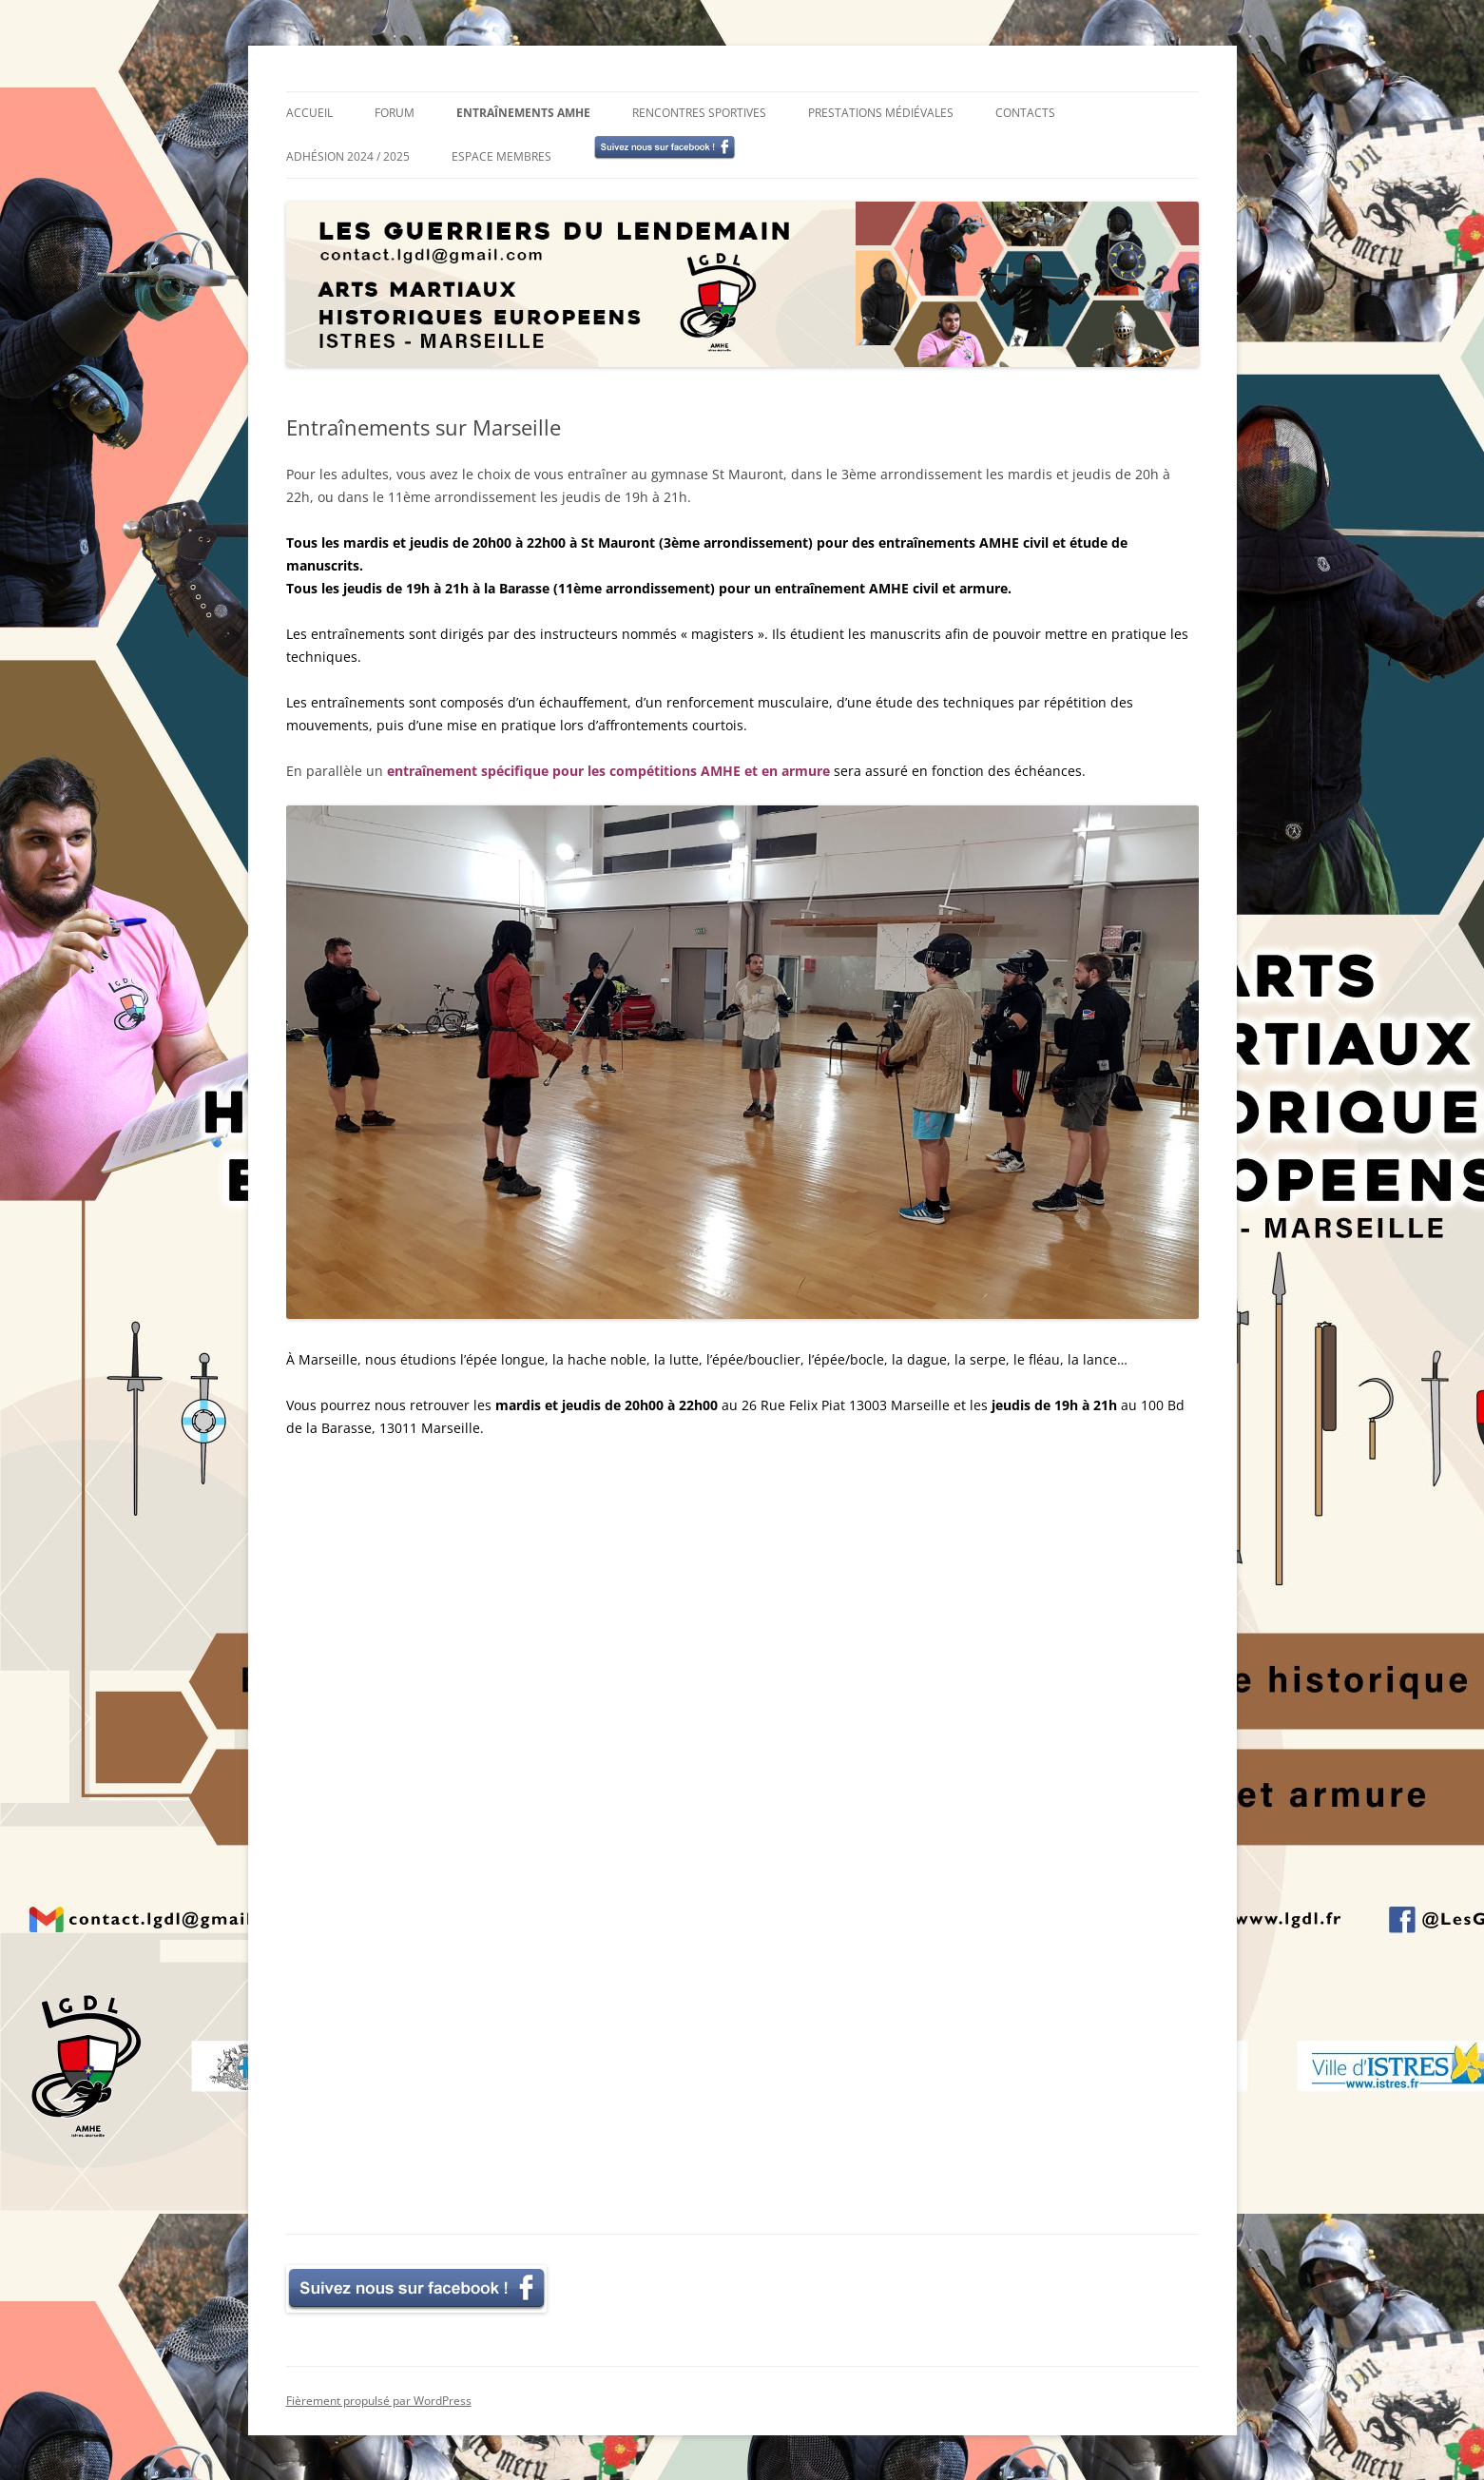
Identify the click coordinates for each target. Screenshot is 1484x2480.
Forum (394, 113)
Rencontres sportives (699, 113)
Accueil (309, 113)
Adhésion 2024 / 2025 (348, 156)
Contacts (1025, 113)
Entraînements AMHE (523, 113)
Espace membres (501, 156)
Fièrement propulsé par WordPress (379, 2400)
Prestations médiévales (881, 113)
